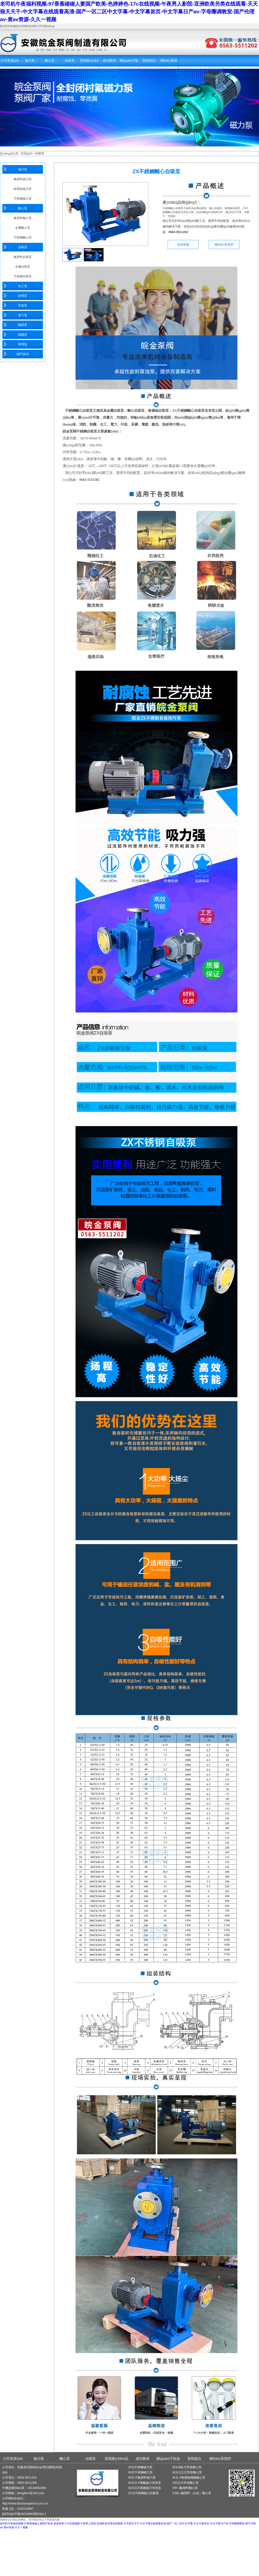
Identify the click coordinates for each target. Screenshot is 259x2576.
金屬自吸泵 (22, 266)
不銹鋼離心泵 (23, 237)
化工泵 (22, 286)
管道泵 (22, 305)
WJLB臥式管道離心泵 (187, 2467)
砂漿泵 (22, 295)
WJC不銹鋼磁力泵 (140, 2472)
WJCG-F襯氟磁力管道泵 (144, 2482)
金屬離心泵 (22, 227)
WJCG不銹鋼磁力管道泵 (144, 2488)
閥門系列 (23, 354)
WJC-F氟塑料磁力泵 (142, 2477)
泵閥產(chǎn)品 (89, 66)
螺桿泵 (22, 325)
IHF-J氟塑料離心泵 (185, 2488)
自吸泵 (69, 60)
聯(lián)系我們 (168, 66)
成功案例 (109, 60)
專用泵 (22, 344)
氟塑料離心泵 (23, 218)
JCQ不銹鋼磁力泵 (140, 2467)
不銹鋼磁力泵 (23, 198)
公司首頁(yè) (10, 60)
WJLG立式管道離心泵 (187, 2472)
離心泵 (50, 60)
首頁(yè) (26, 153)
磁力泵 (30, 60)
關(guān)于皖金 (129, 66)
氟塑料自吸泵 (23, 257)
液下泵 (22, 315)
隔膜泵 (22, 334)
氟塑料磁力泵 (23, 179)
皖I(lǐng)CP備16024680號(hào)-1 (24, 2514)
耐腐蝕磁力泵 (23, 189)
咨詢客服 (183, 244)
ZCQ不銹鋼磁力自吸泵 (143, 2493)
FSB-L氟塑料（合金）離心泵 (191, 2493)
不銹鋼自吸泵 (23, 276)
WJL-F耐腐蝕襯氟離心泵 (188, 2477)
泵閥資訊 (148, 60)
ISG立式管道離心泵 (185, 2482)
